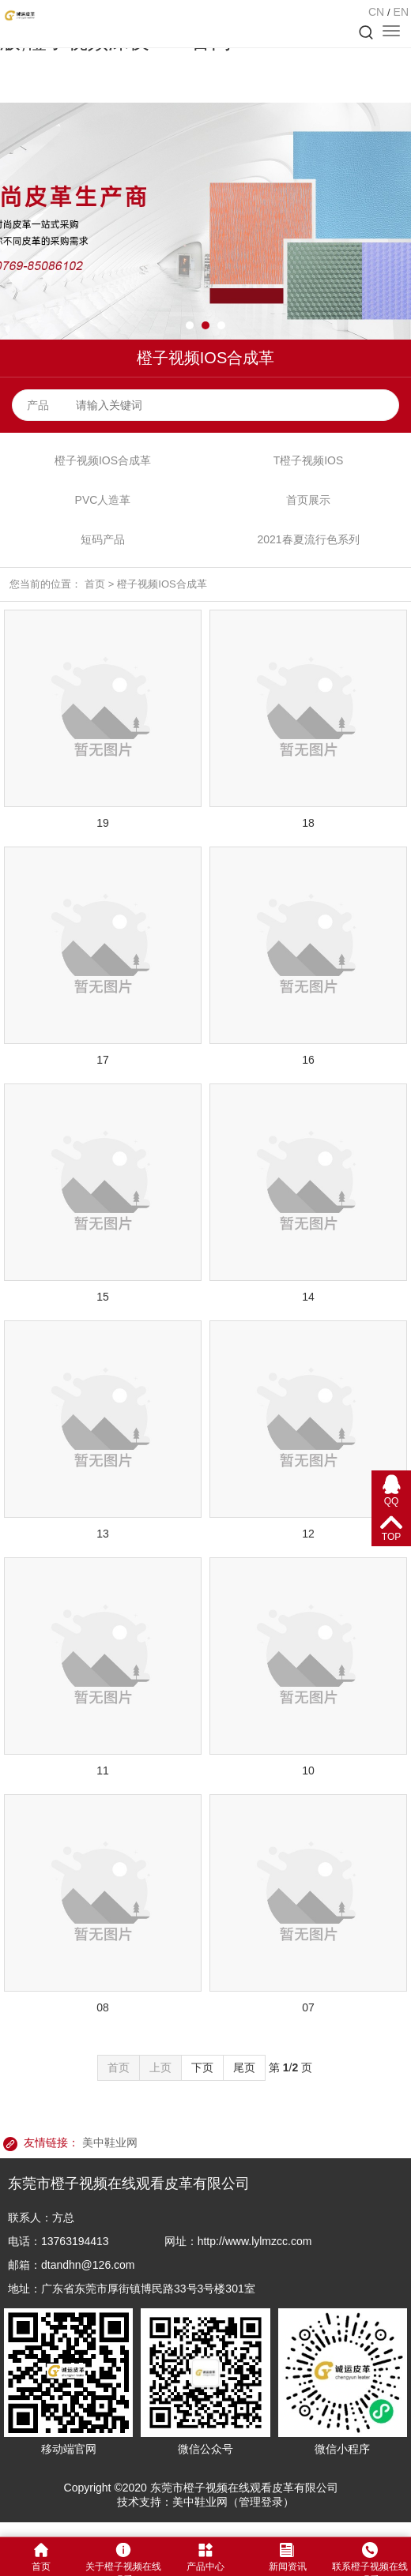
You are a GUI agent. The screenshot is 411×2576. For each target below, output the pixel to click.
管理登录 (261, 2501)
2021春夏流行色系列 (308, 539)
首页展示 (308, 500)
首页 (95, 584)
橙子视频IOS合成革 (103, 460)
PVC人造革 (103, 500)
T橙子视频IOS (308, 460)
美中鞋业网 (110, 2142)
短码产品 (103, 539)
